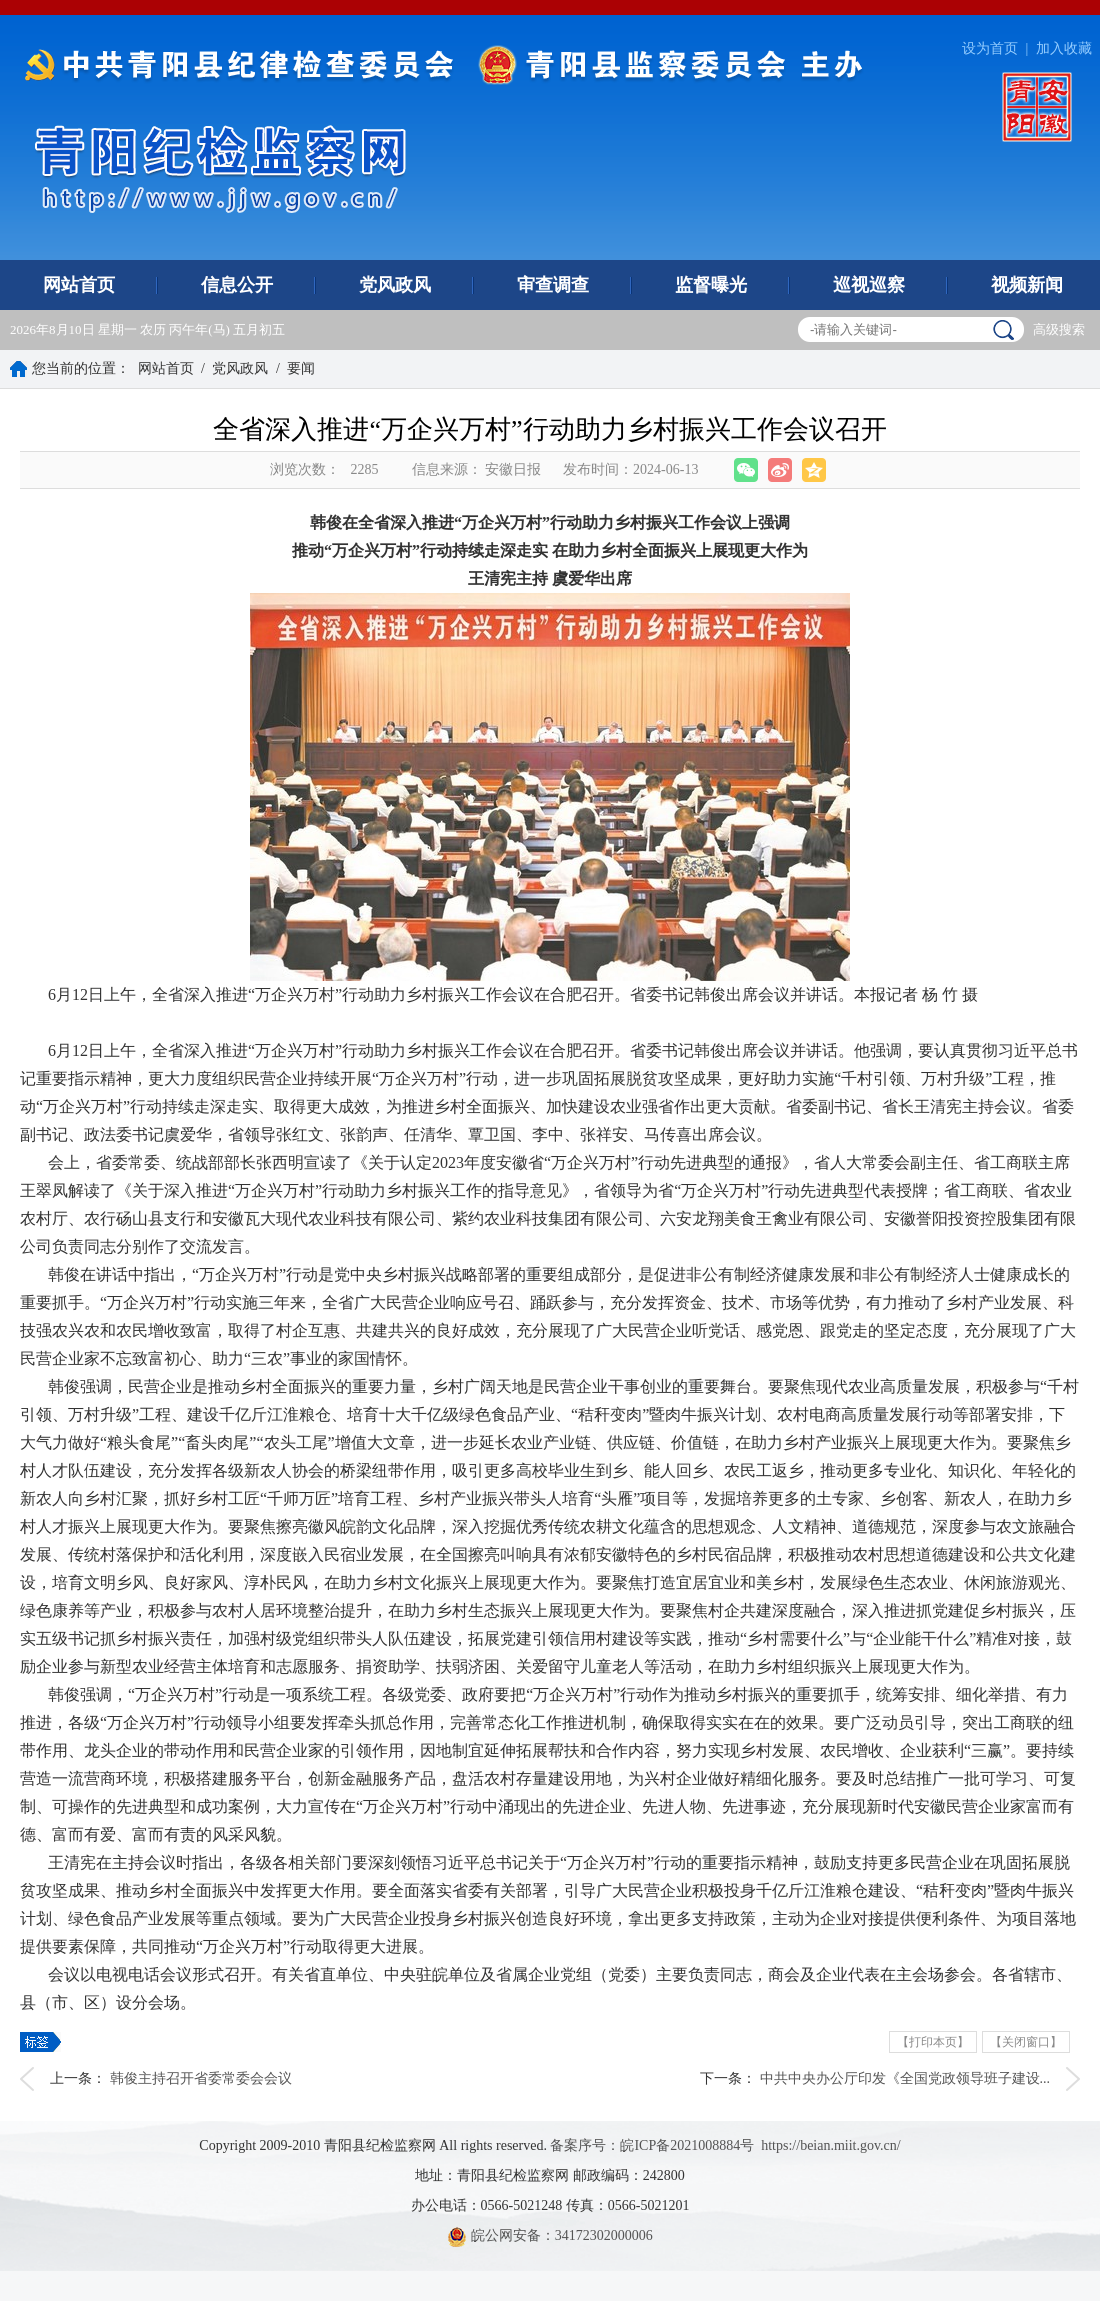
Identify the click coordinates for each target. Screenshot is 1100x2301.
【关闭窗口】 (1026, 2042)
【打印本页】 (933, 2042)
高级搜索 (1059, 329)
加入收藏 (1064, 48)
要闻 (301, 368)
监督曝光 (711, 285)
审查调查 (553, 285)
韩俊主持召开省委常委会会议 (201, 2078)
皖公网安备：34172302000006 (550, 2235)
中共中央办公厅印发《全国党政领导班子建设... (905, 2078)
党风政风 (395, 285)
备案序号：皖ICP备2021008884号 (652, 2145)
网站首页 (79, 285)
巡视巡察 (869, 285)
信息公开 (237, 285)
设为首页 (990, 48)
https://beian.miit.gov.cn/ (830, 2145)
